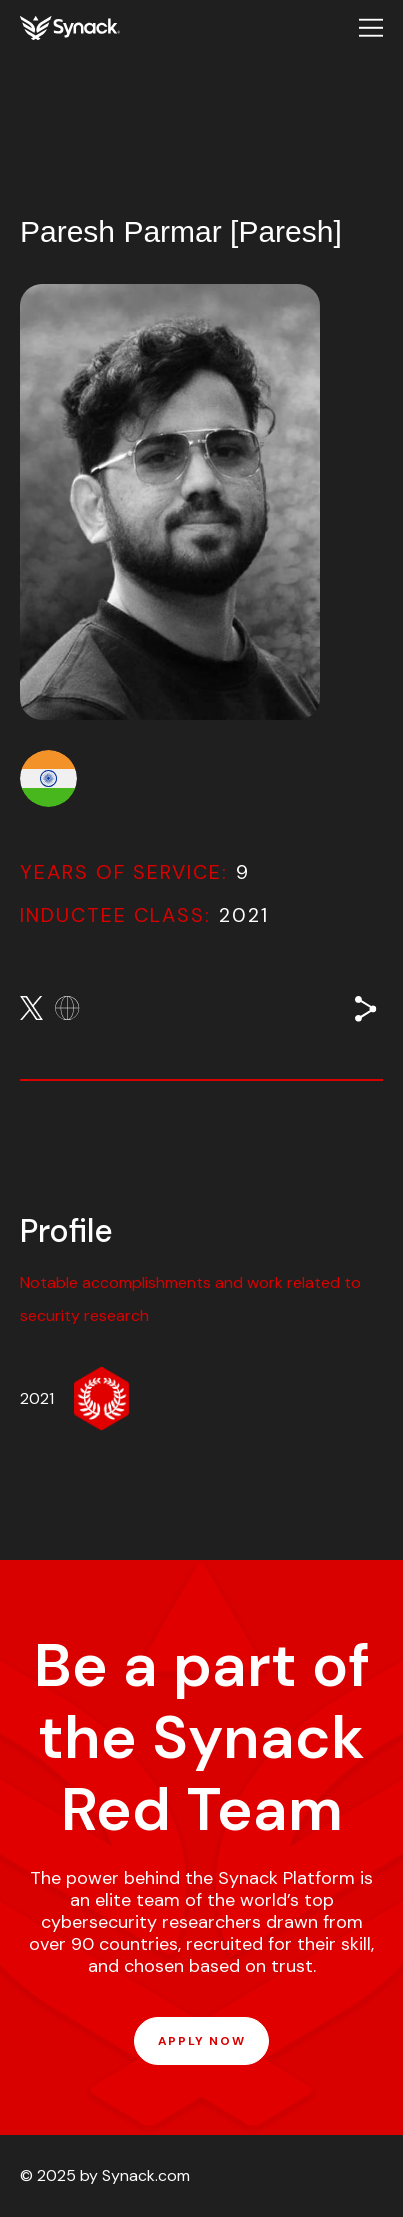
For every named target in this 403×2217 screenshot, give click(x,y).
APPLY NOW (201, 2041)
